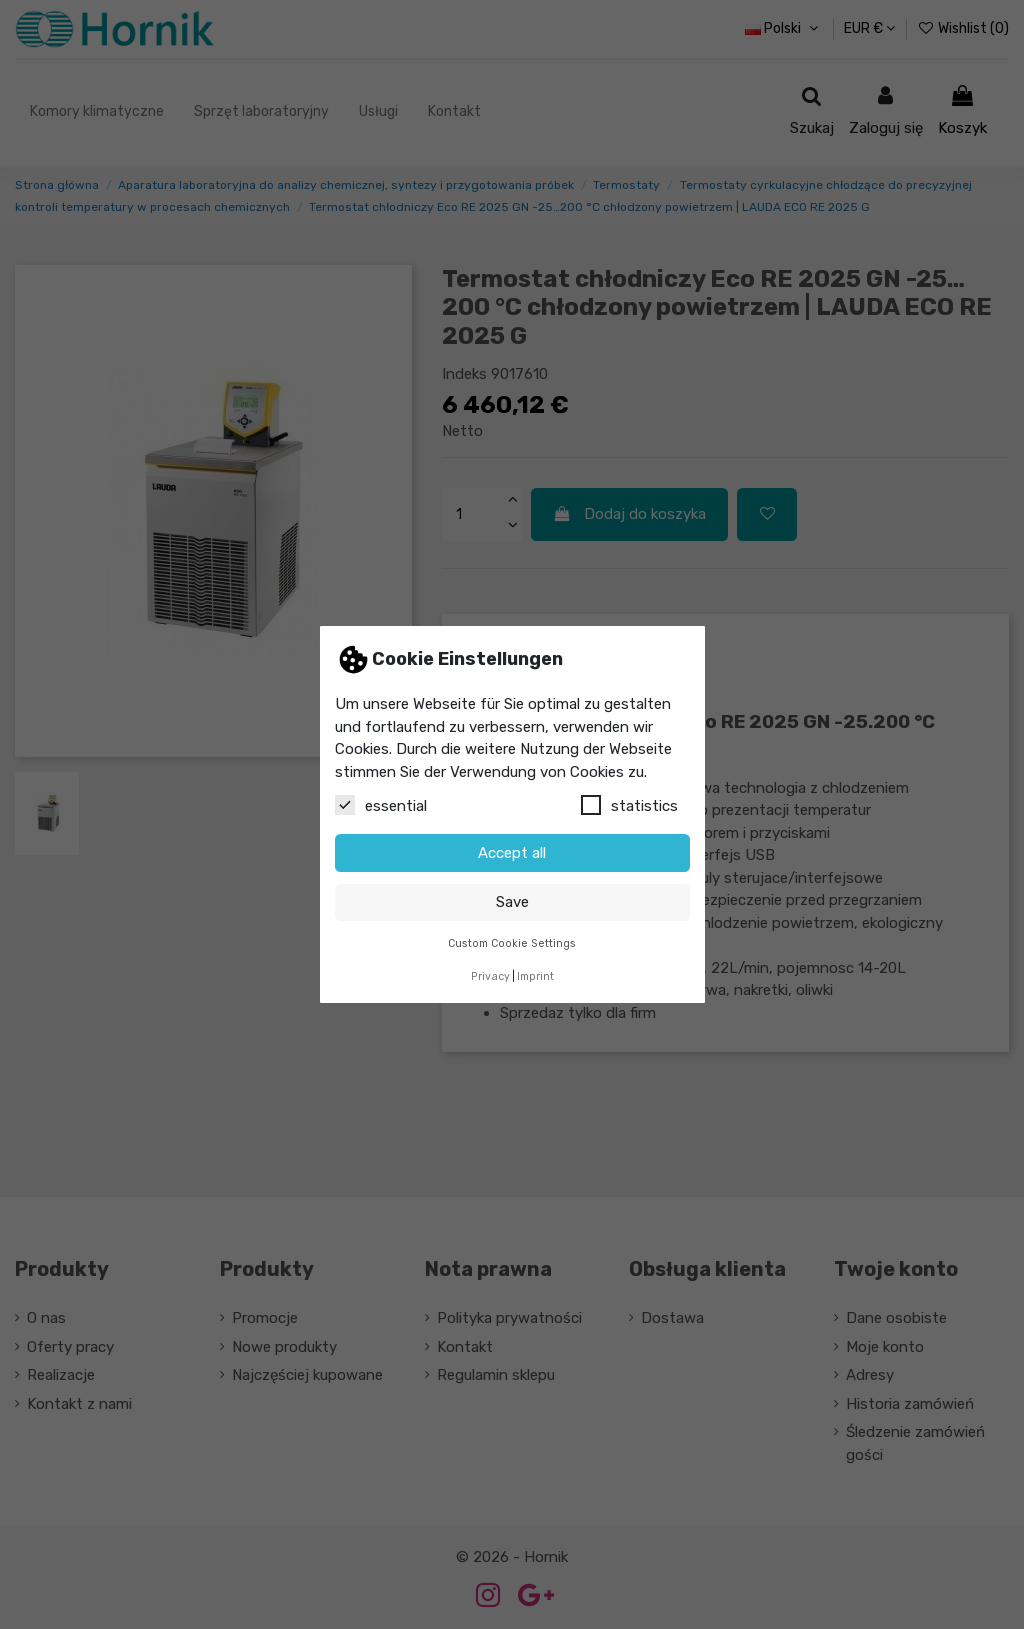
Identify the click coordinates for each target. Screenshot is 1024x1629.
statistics (629, 805)
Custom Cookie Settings (512, 943)
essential (381, 805)
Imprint (535, 976)
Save (512, 902)
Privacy (490, 976)
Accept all (512, 853)
